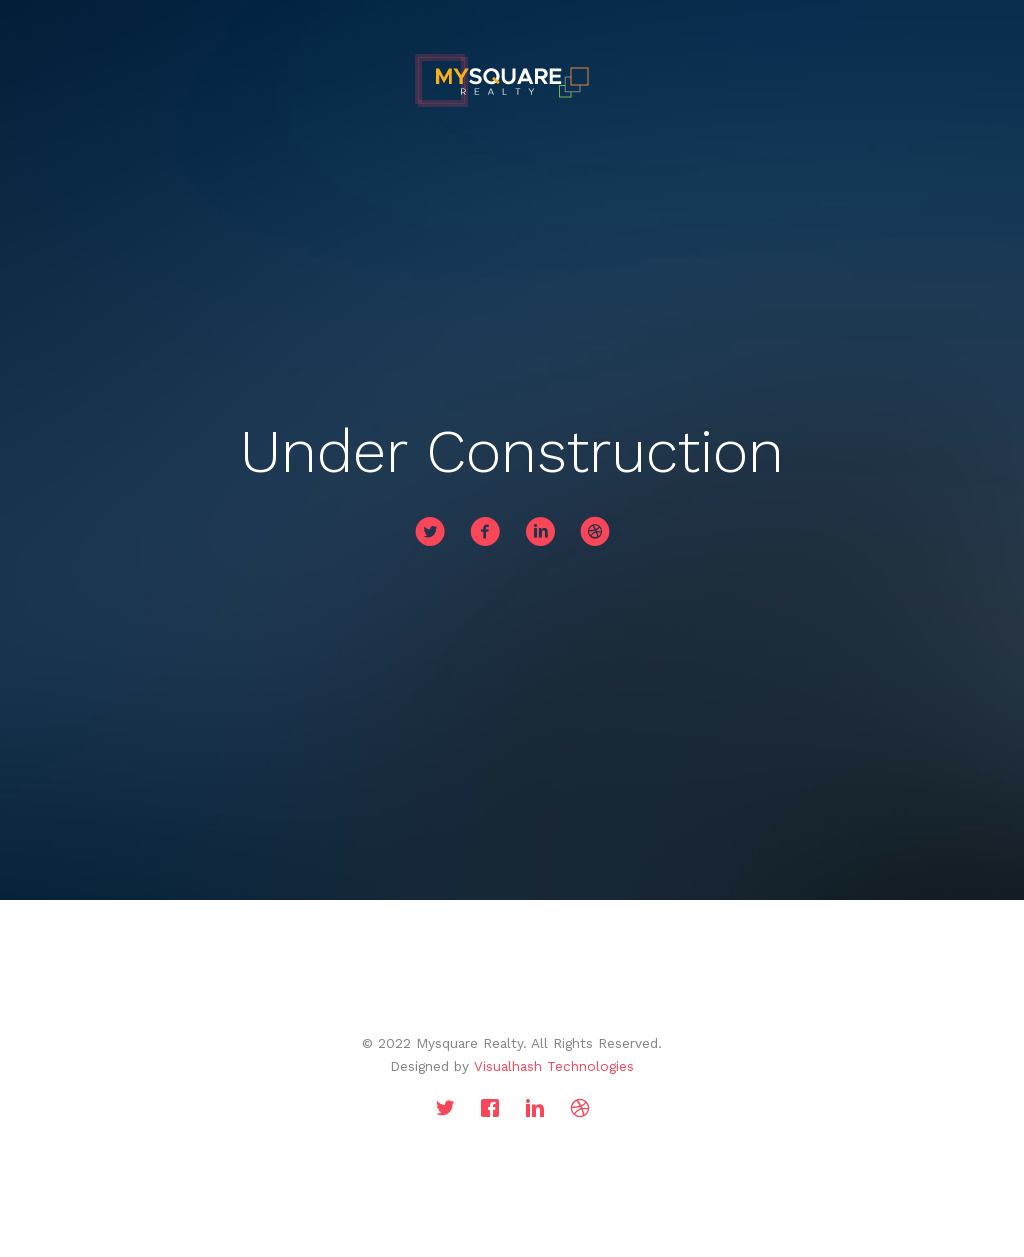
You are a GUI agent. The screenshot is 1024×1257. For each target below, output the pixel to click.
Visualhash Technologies (554, 1066)
